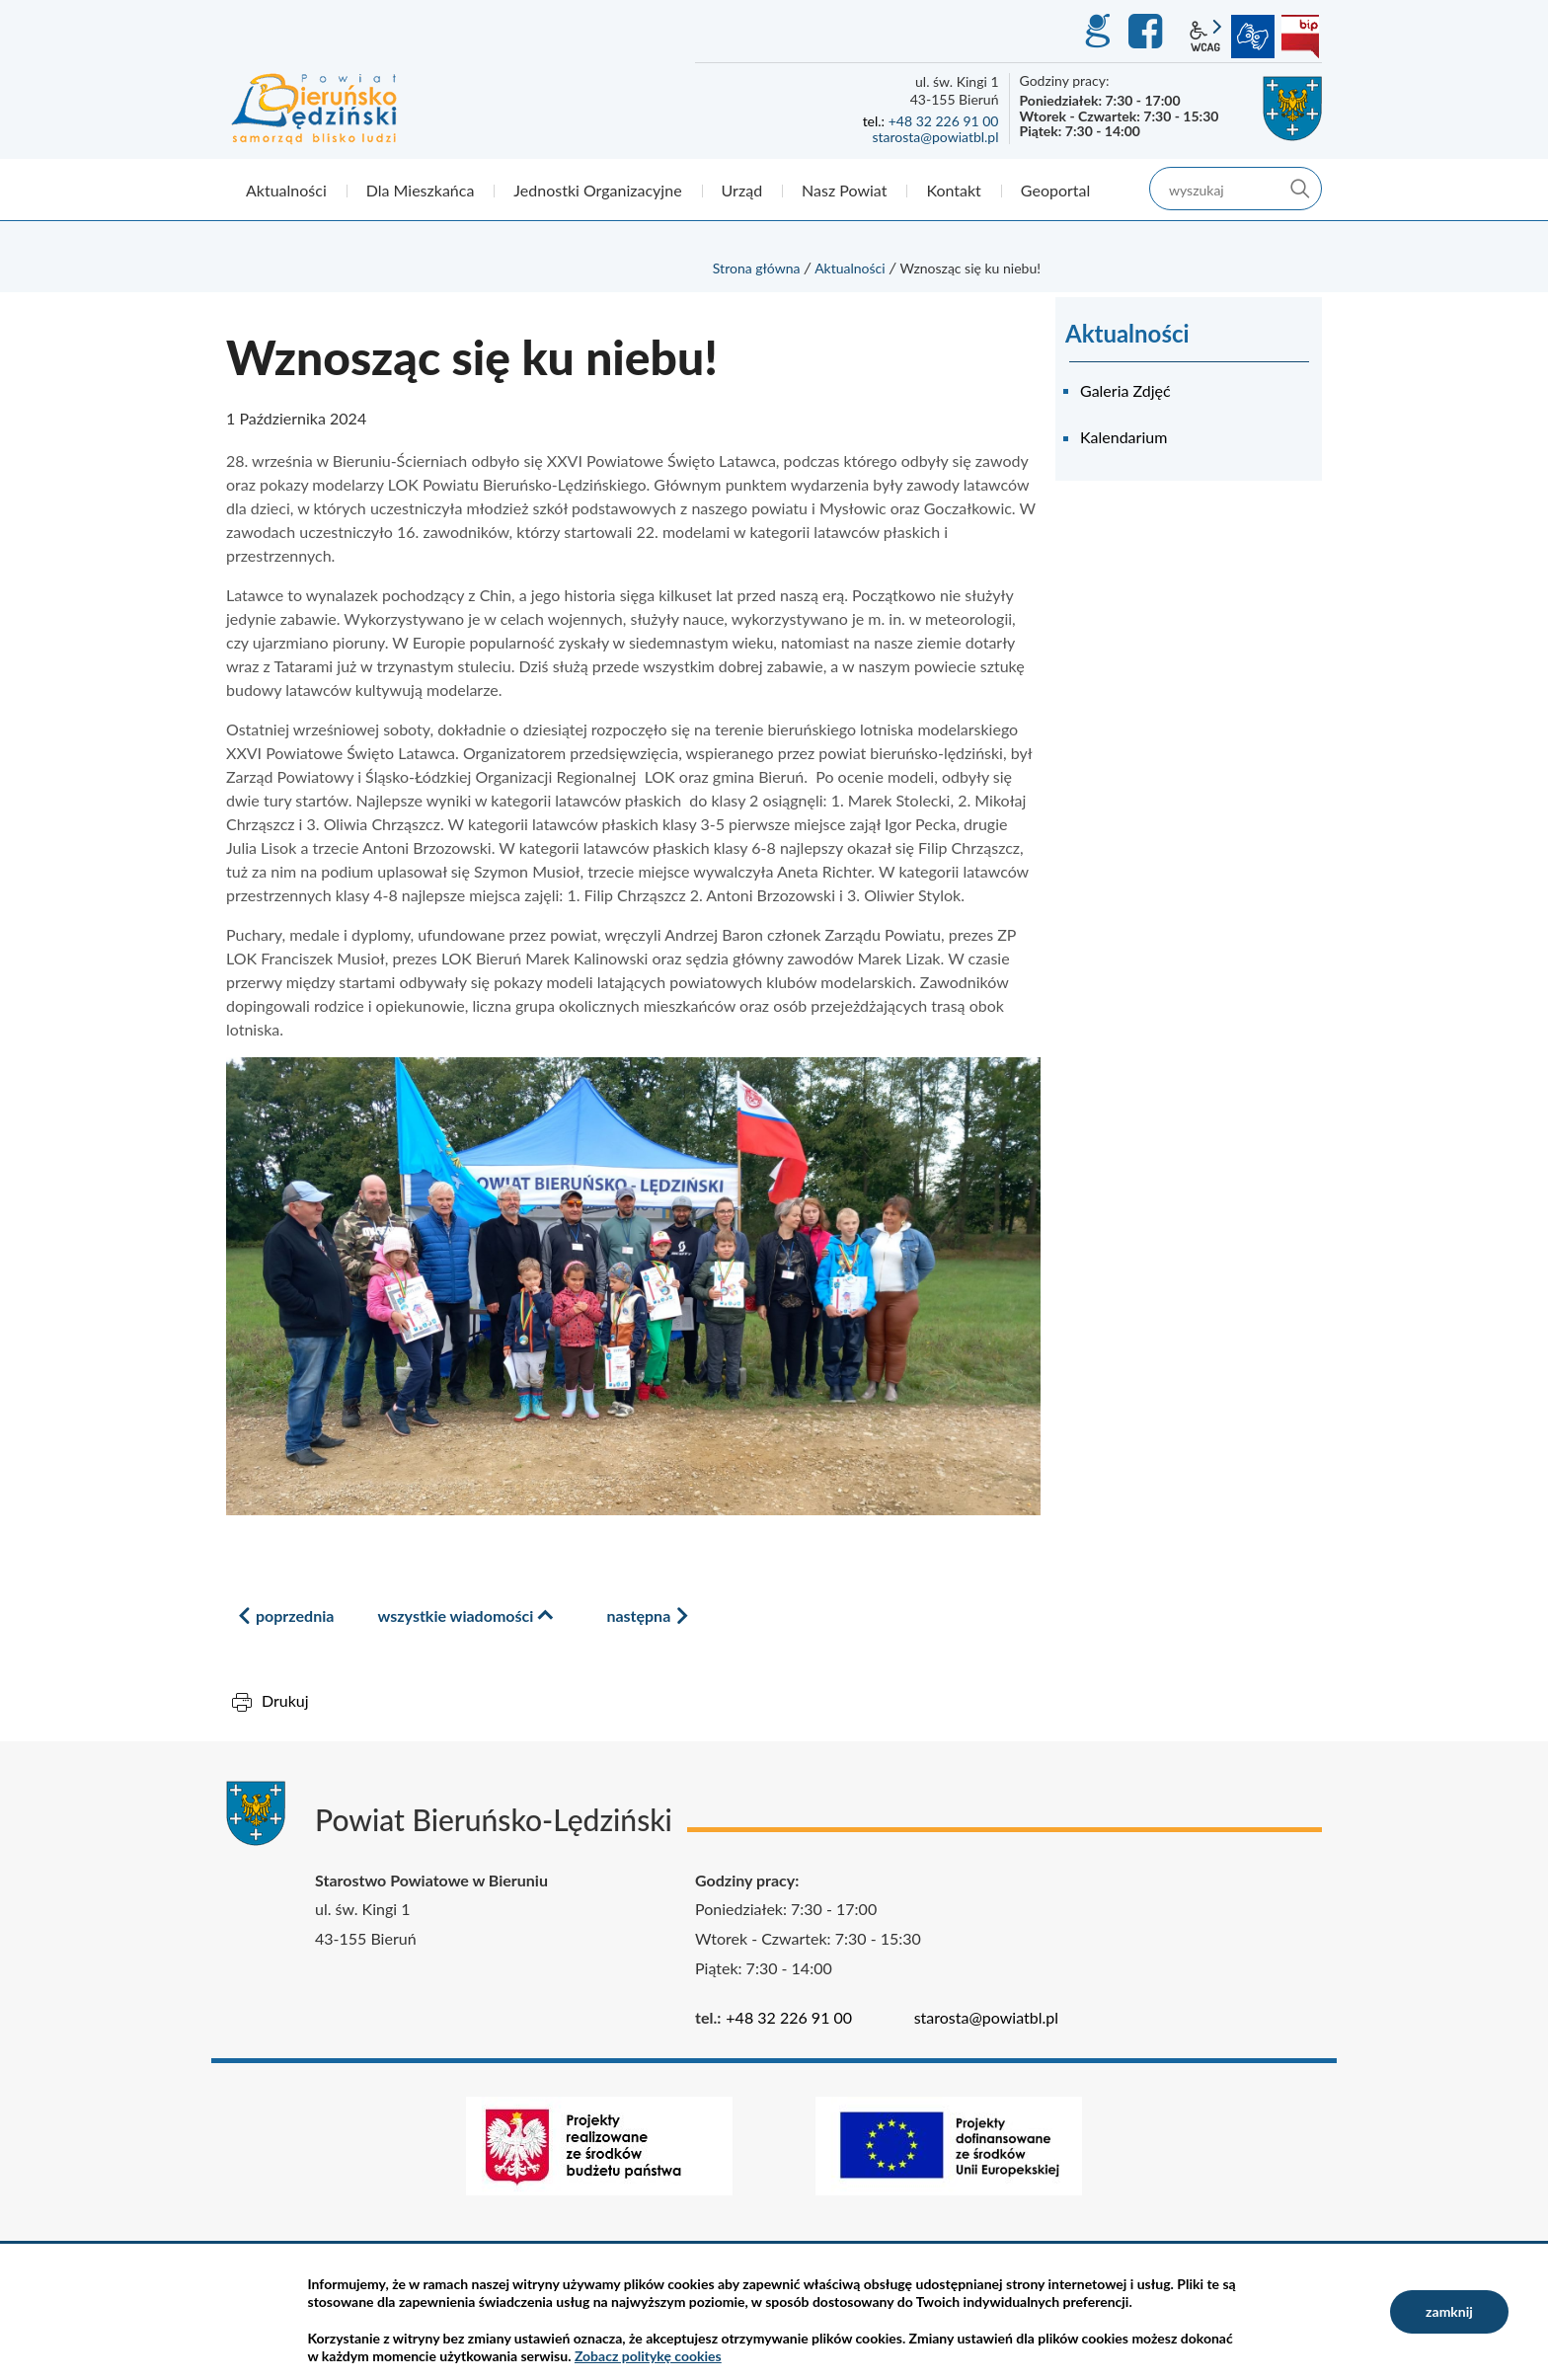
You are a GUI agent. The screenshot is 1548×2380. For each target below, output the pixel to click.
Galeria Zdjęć (1125, 390)
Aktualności (850, 268)
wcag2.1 (1205, 36)
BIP (1300, 36)
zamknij (1449, 2311)
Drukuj (285, 1700)
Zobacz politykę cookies (648, 2355)
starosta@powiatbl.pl (935, 136)
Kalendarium (1123, 436)
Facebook (1148, 31)
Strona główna (757, 268)
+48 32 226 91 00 (944, 121)
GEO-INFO (1097, 31)
